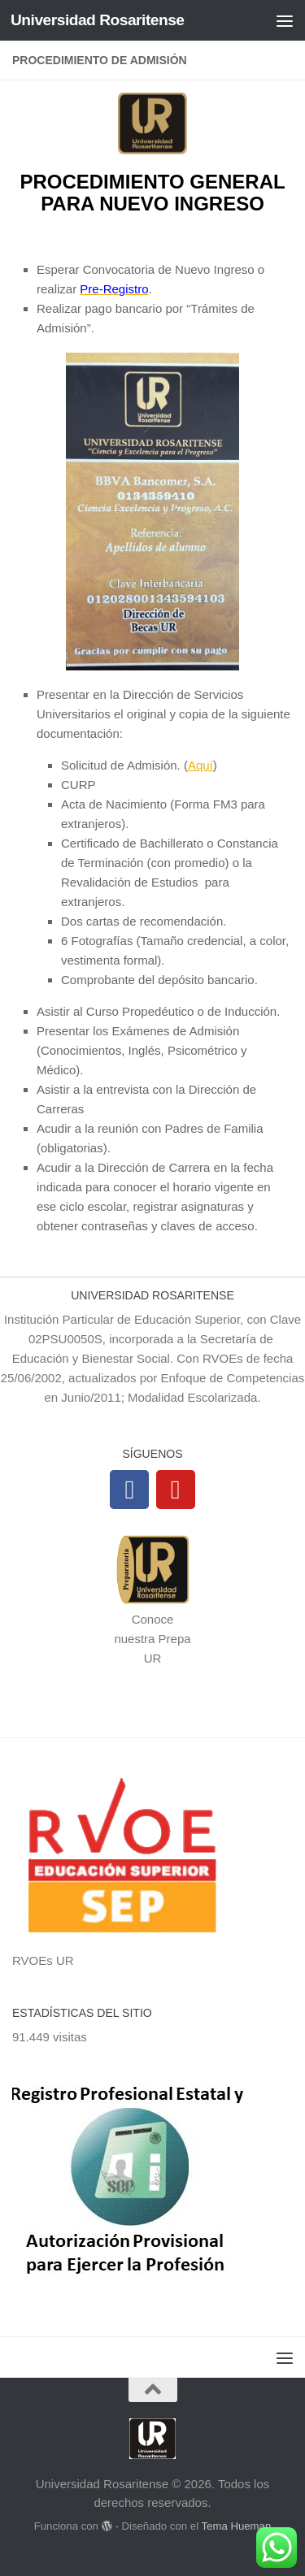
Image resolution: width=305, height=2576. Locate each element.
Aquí (200, 765)
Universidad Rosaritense (98, 19)
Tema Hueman (236, 2526)
